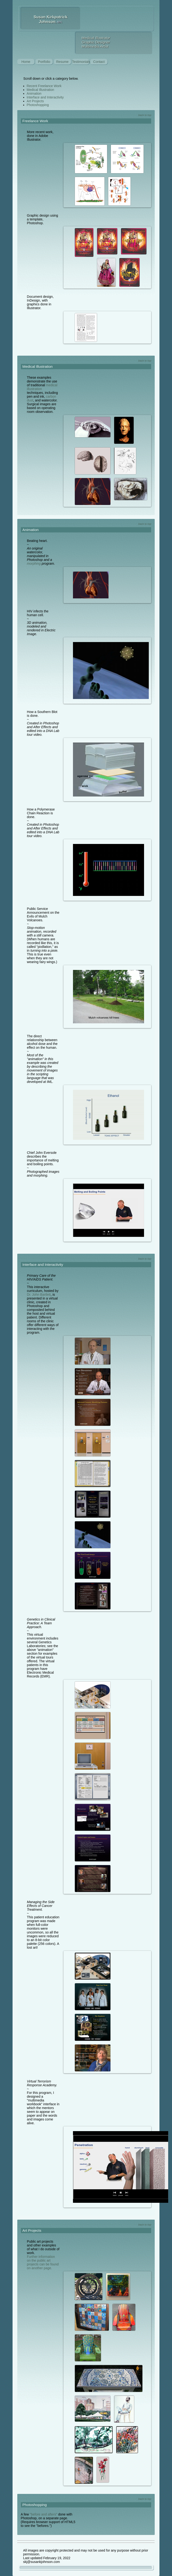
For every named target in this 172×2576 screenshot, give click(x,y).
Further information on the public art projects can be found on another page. (43, 2262)
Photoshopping (38, 105)
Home (26, 62)
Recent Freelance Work (44, 86)
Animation (34, 93)
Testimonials (80, 62)
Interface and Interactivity (45, 97)
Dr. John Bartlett (39, 1294)
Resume (62, 62)
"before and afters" (43, 2514)
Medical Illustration (40, 90)
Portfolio (44, 62)
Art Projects (35, 101)
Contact (98, 62)
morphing (34, 563)
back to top (144, 115)
